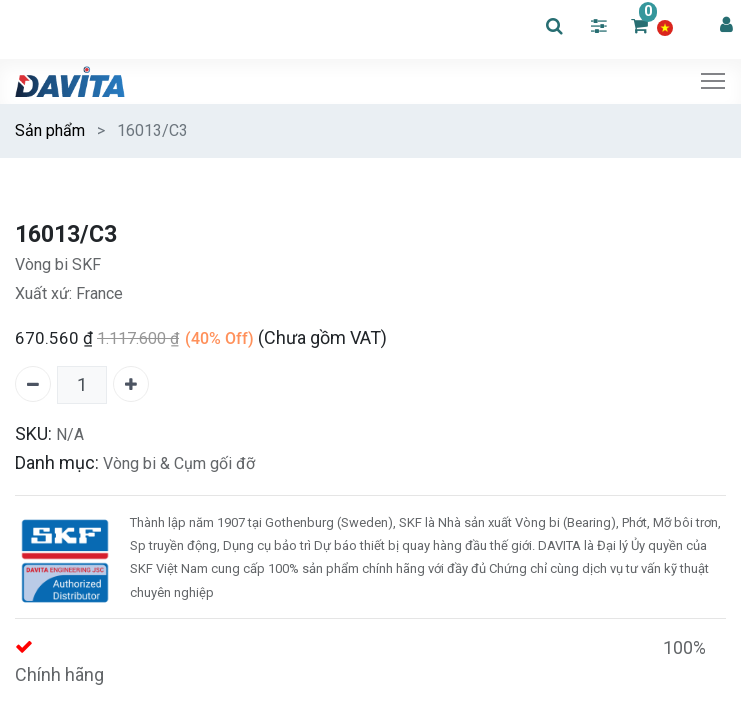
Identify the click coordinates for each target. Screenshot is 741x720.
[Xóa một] (33, 384)
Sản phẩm (50, 130)
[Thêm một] (131, 384)
